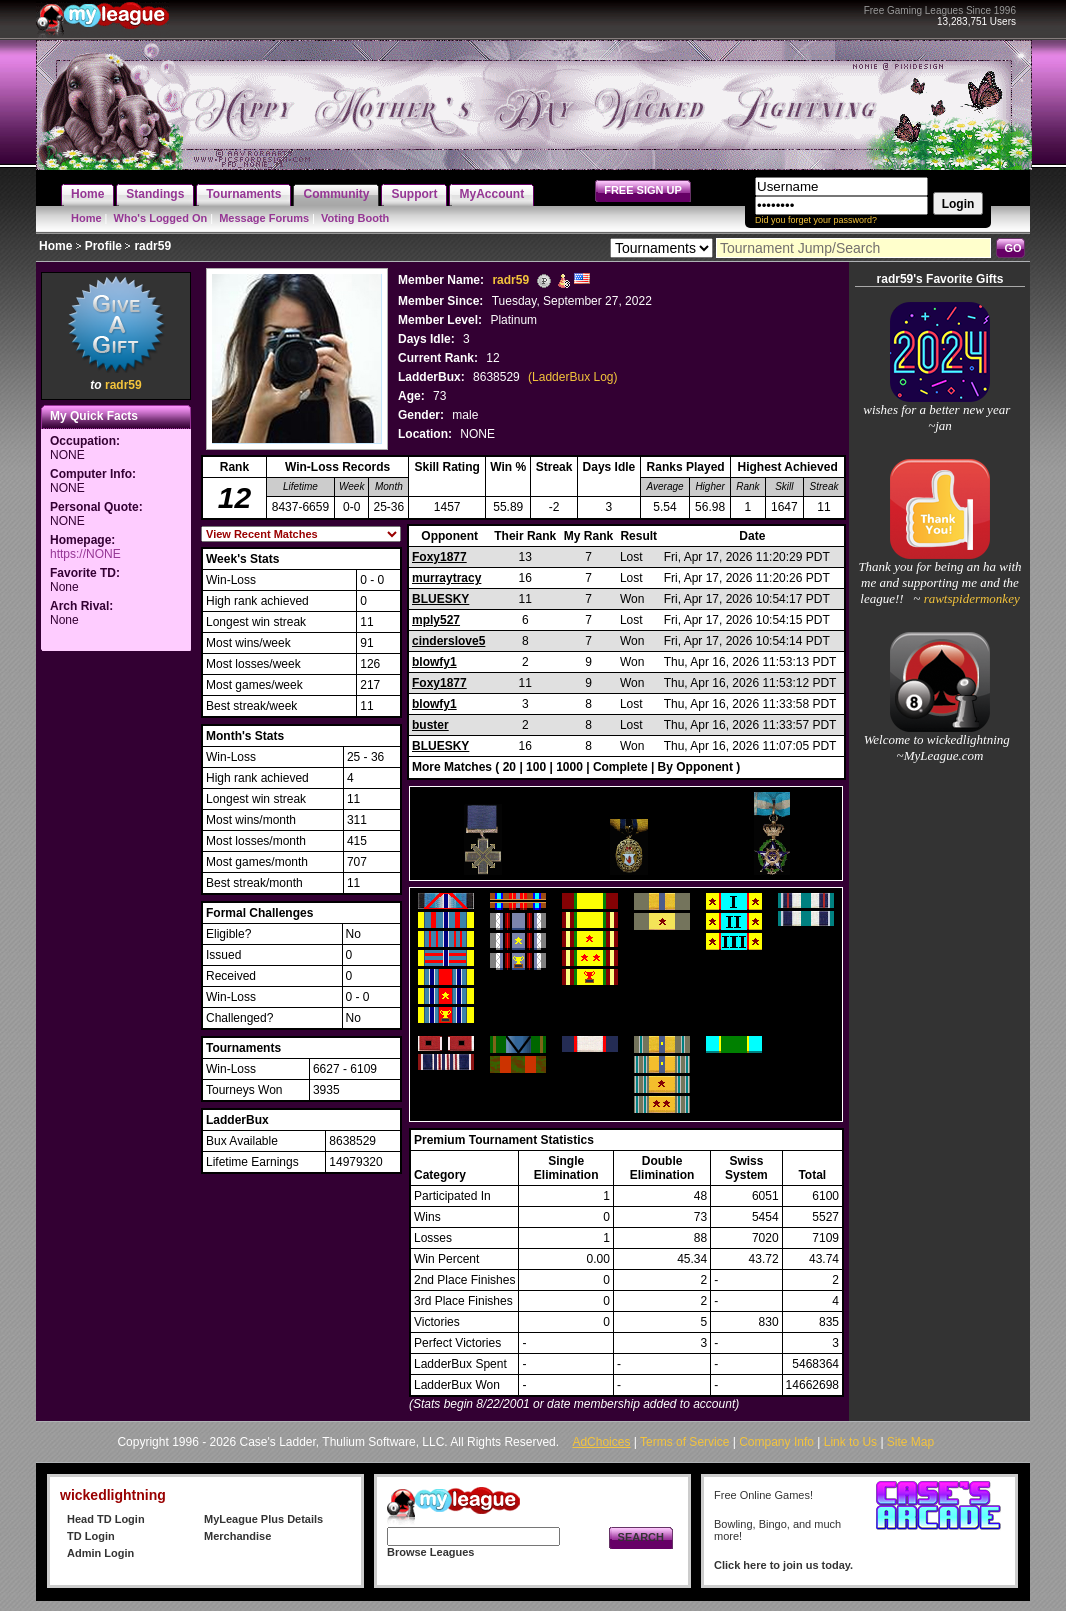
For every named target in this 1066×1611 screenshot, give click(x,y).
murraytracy (446, 578)
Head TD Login (106, 1519)
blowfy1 (434, 662)
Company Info (776, 1442)
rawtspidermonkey (969, 598)
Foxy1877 (439, 557)
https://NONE (85, 554)
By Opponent (695, 767)
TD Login (91, 1536)
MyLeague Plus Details (263, 1519)
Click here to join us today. (783, 1565)
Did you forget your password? (816, 220)
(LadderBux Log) (572, 377)
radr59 (123, 385)
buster (430, 725)
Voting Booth (355, 218)
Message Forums (264, 218)
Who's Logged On (161, 218)
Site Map (910, 1442)
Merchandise (237, 1536)
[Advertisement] (116, 956)
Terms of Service (684, 1442)
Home (86, 218)
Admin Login (100, 1553)
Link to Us (850, 1442)
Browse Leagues (430, 1552)
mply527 (436, 620)
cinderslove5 (448, 641)
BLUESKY (440, 599)
